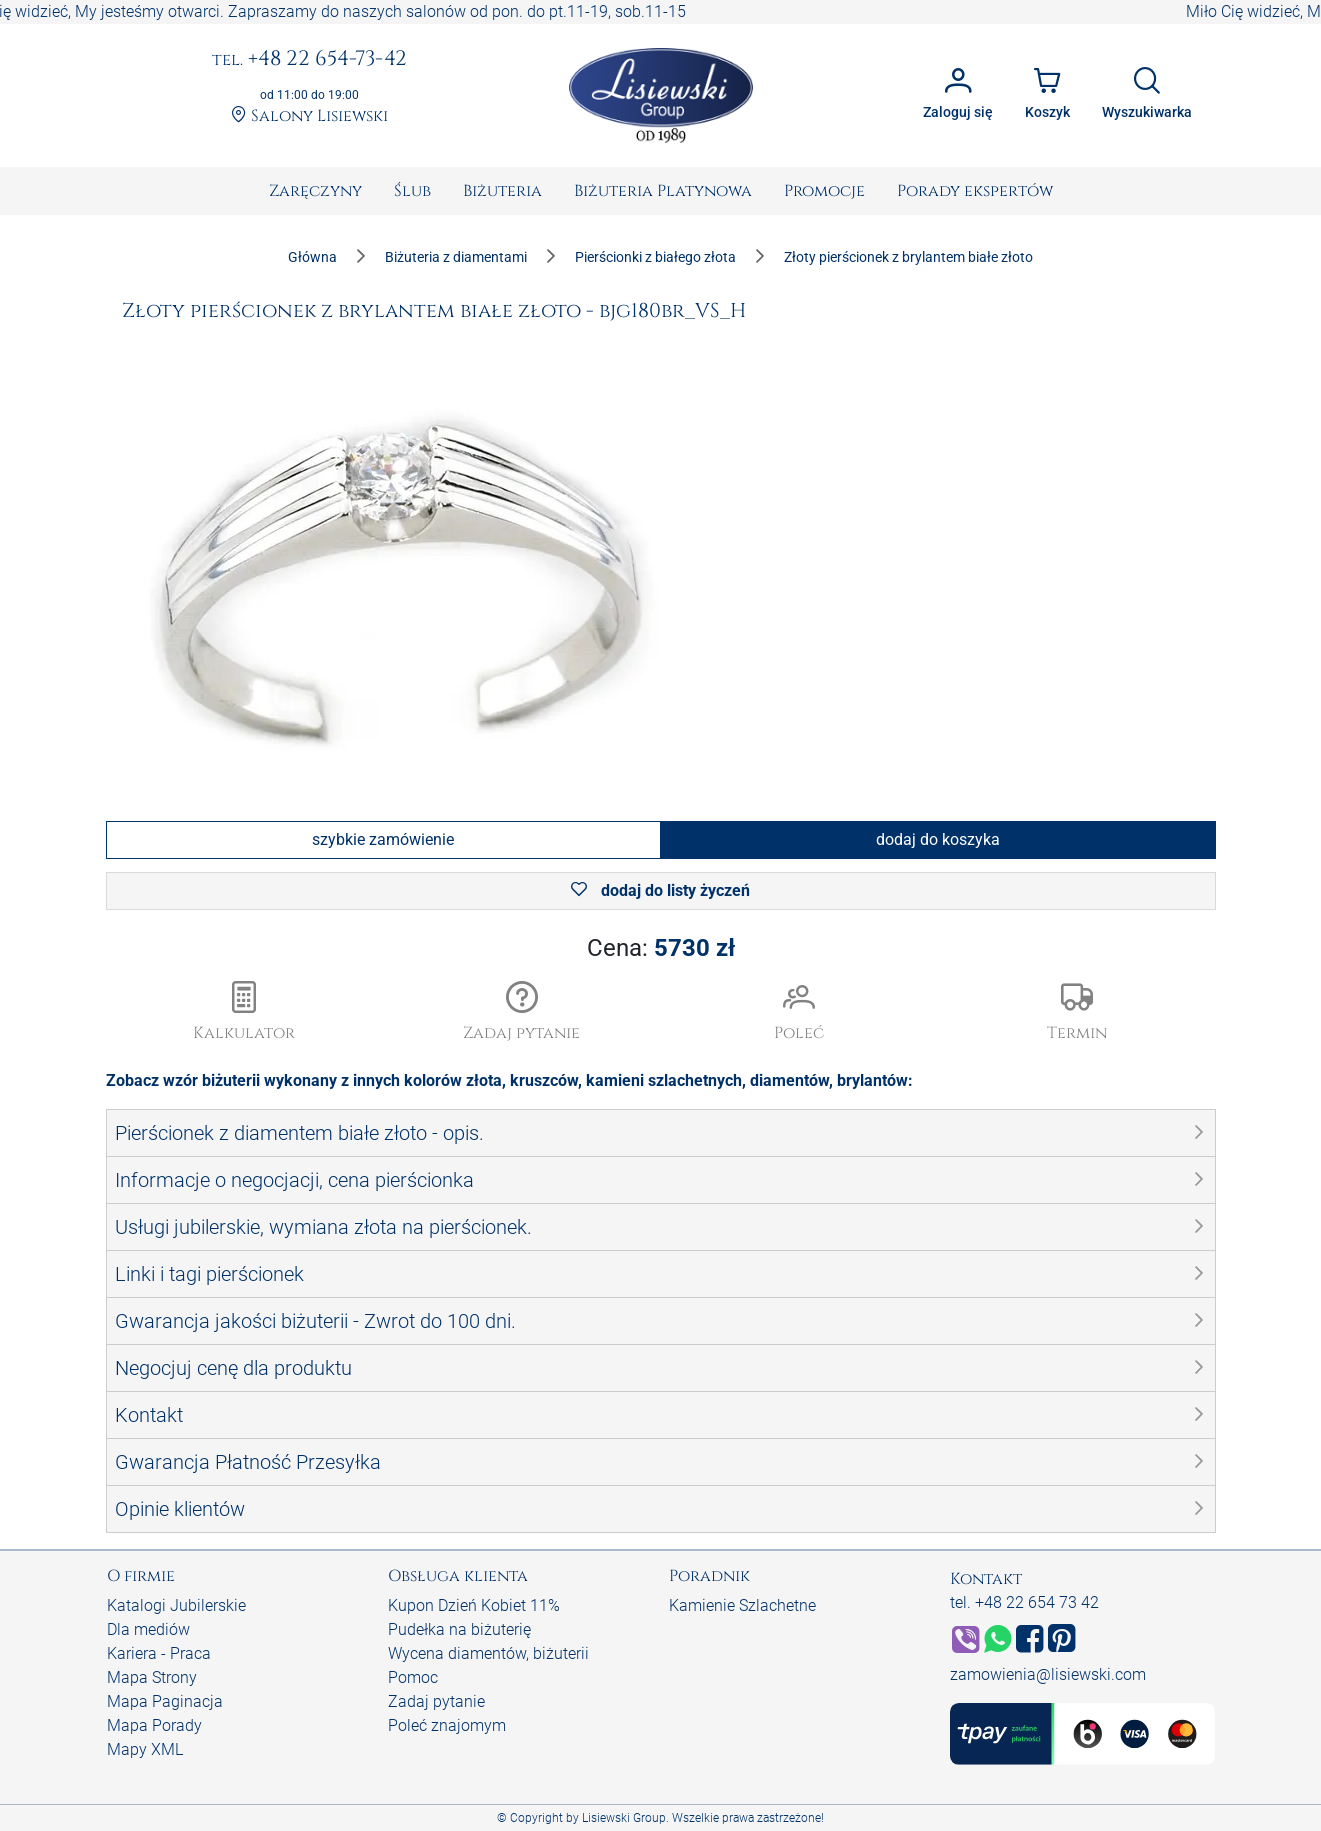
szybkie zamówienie (383, 839)
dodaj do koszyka (938, 839)
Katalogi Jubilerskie (176, 1605)
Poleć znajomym (447, 1725)
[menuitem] (315, 191)
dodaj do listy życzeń (660, 890)
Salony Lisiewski (309, 116)
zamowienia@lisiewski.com (1048, 1674)
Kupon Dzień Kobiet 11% (474, 1605)
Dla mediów (148, 1629)
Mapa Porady (154, 1725)
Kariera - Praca (159, 1653)
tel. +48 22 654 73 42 (1024, 1602)
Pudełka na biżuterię (459, 1629)
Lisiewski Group (624, 1818)
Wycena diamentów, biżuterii (488, 1653)
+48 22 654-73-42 (309, 60)
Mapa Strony (152, 1677)
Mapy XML (145, 1749)
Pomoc (413, 1677)
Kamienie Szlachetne (742, 1605)
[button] (522, 1013)
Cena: (661, 948)
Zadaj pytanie (436, 1701)
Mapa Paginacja (165, 1701)
